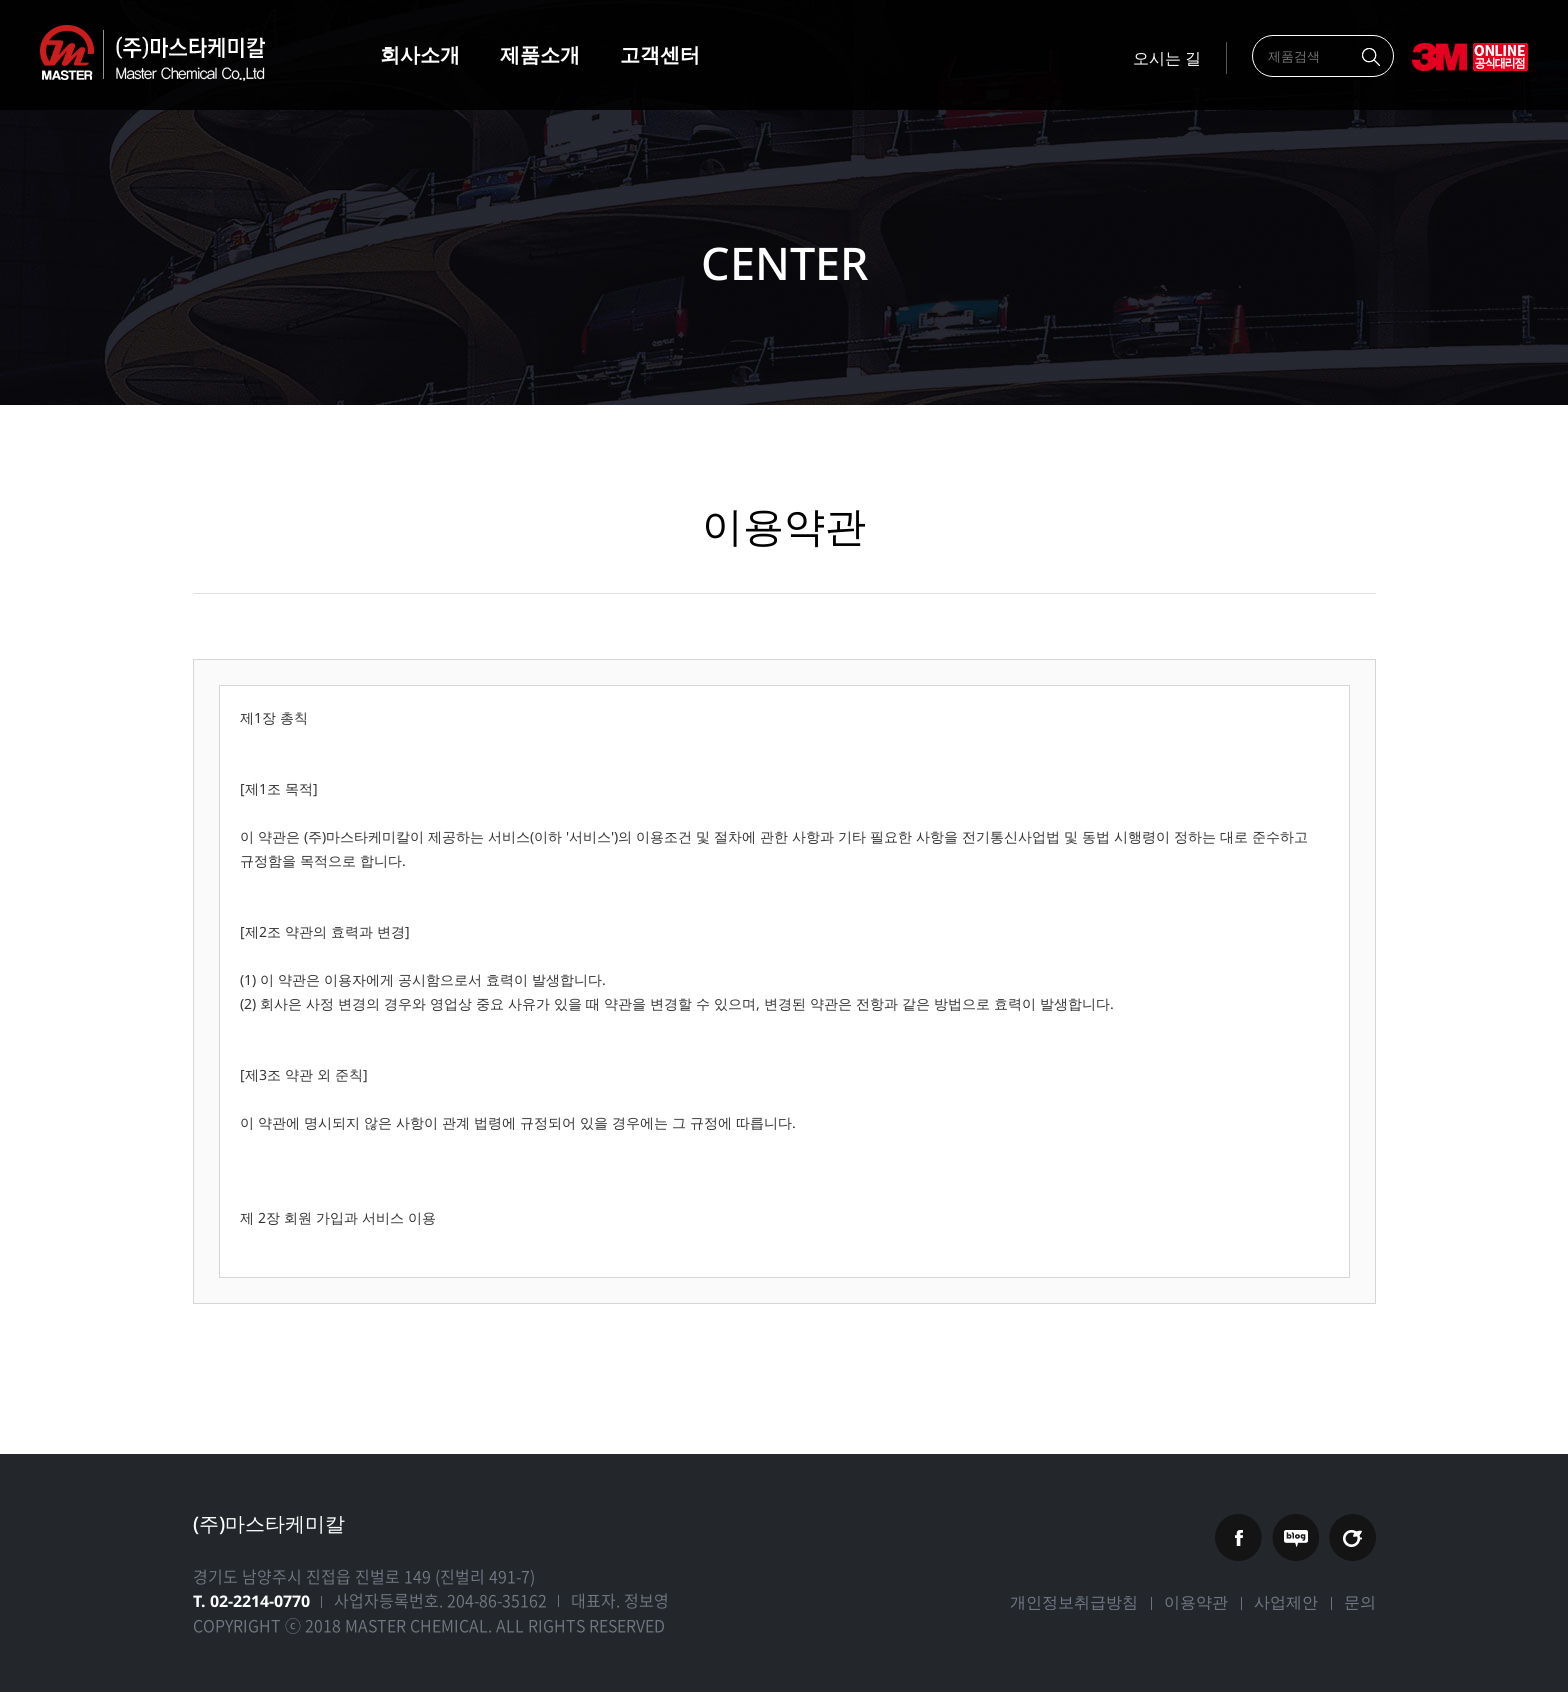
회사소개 (420, 54)
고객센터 (660, 54)
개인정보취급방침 (1074, 1602)
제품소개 (540, 54)
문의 (1360, 1602)
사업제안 (1286, 1602)
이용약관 (1196, 1602)
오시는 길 (1167, 58)
